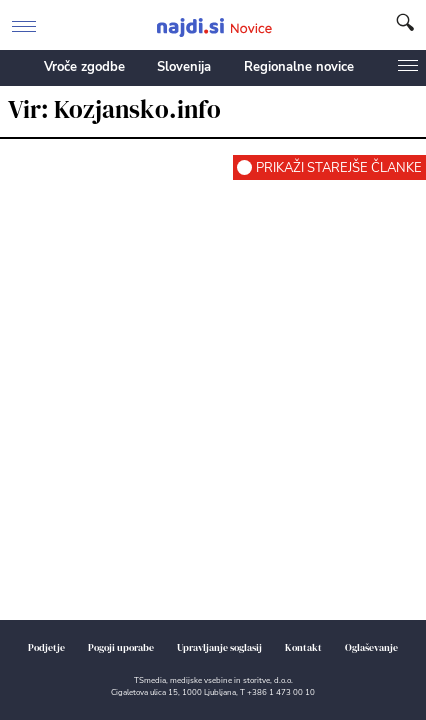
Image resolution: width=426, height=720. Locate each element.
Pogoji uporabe (121, 647)
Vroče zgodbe (84, 67)
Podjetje (46, 647)
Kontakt (303, 647)
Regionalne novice (299, 67)
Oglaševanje (371, 647)
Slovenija (184, 67)
